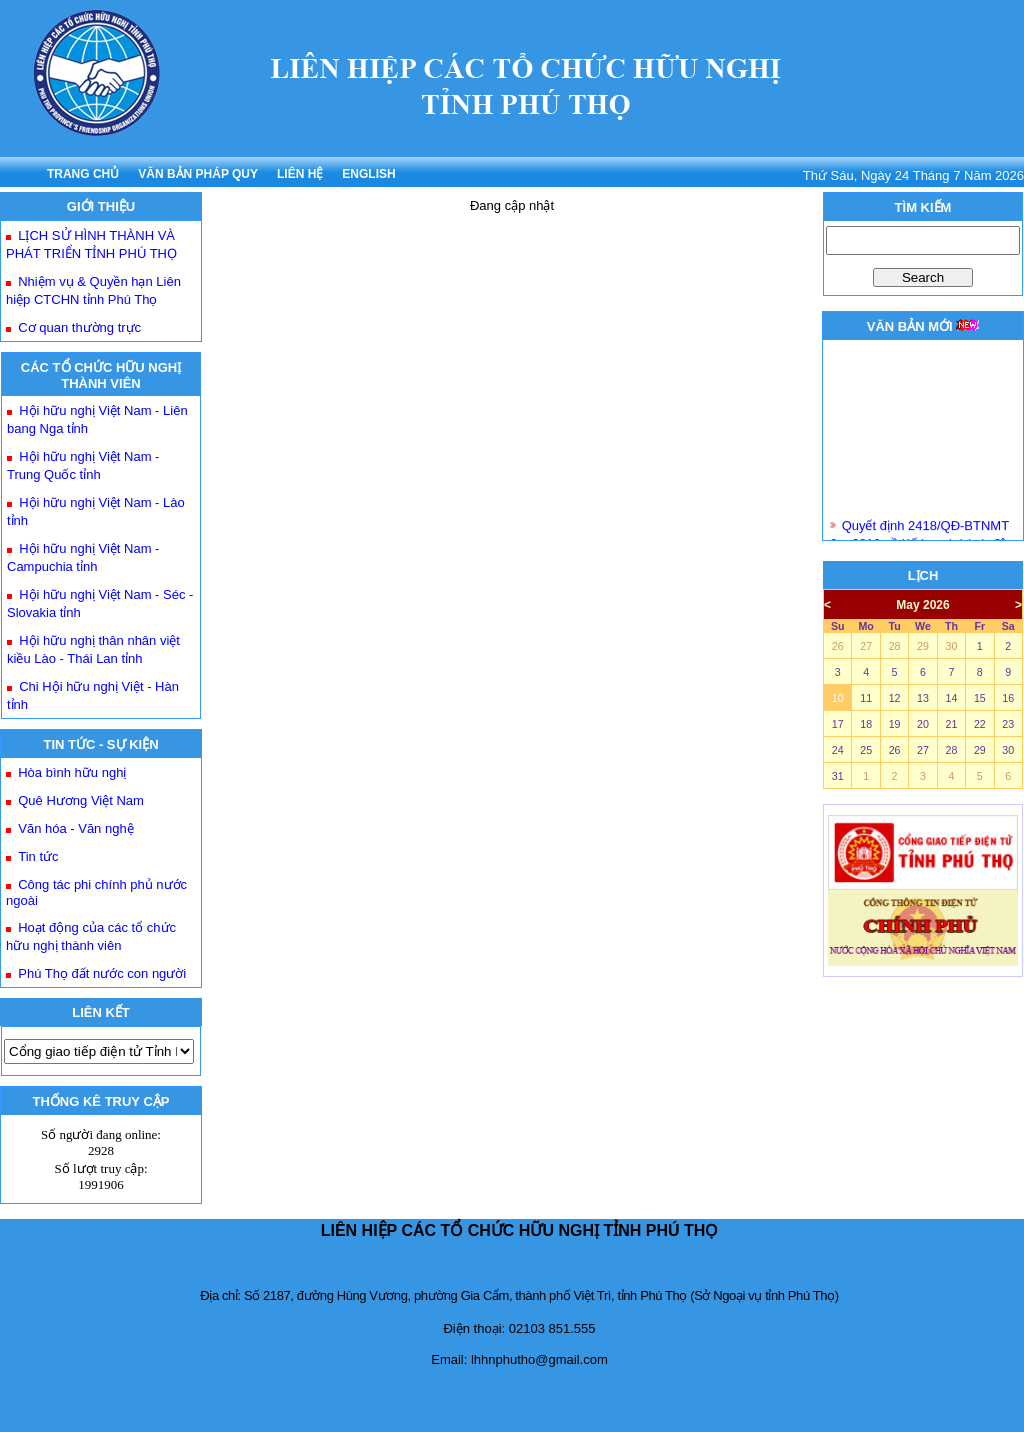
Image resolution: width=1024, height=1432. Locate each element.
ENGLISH (368, 174)
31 (838, 776)
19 (895, 724)
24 (838, 750)
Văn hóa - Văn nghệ (75, 828)
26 (838, 646)
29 (923, 646)
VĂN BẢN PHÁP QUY (198, 174)
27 (866, 646)
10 (838, 698)
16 (1008, 698)
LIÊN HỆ (300, 174)
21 (951, 724)
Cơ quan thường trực (79, 327)
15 (980, 698)
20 (923, 724)
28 (895, 646)
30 (951, 646)
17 (838, 724)
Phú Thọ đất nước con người (102, 973)
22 (980, 724)
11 (866, 698)
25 (866, 750)
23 (1008, 724)
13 (923, 698)
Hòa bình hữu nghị (72, 772)
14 (951, 698)
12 (895, 698)
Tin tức (38, 856)
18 (866, 724)
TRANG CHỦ (83, 174)
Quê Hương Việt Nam (81, 800)
